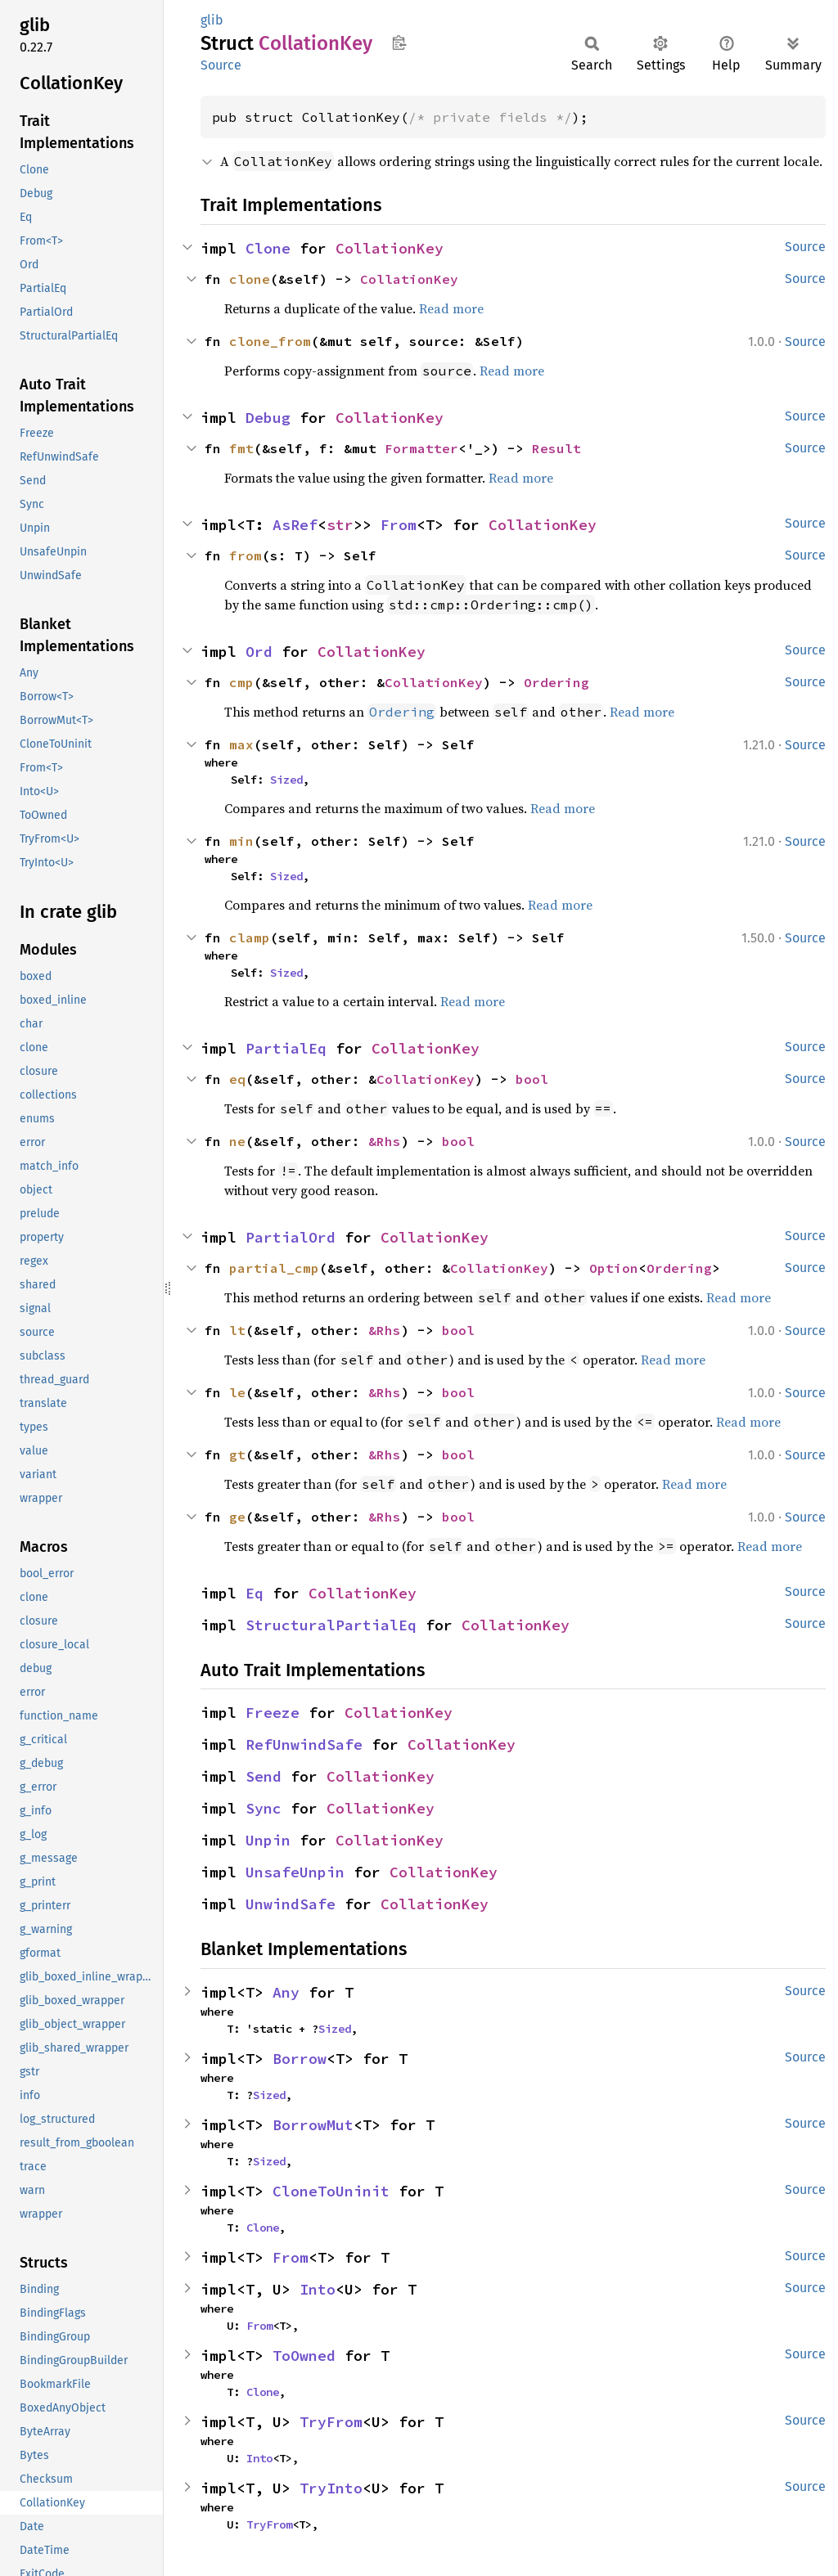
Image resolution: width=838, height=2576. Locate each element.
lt (237, 1330)
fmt (241, 448)
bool (532, 1079)
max (241, 744)
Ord (259, 651)
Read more (451, 308)
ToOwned (304, 2355)
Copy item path (398, 42)
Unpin (268, 1840)
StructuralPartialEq (331, 1625)
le (237, 1392)
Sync (264, 1808)
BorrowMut (313, 2124)
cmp (241, 682)
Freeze (273, 1712)
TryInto (331, 2488)
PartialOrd (291, 1237)
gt (237, 1454)
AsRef (295, 524)
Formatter (421, 448)
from (245, 555)
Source (220, 65)
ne (237, 1141)
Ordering (556, 682)
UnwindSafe (291, 1904)
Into (318, 2289)
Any (286, 1992)
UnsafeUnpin (295, 1872)
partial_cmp (274, 1268)
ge (237, 1516)
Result (556, 448)
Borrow (300, 2058)
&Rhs (384, 1141)
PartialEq (286, 1048)
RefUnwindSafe (304, 1744)
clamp (249, 937)
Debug (268, 417)
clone (249, 279)
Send (264, 1776)
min (241, 841)
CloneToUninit (331, 2191)
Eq (255, 1593)
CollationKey (390, 248)
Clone (268, 248)
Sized (286, 779)
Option (613, 1268)
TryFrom (331, 2421)
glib (211, 20)
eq (237, 1079)
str (340, 524)
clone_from (270, 341)
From (399, 524)
